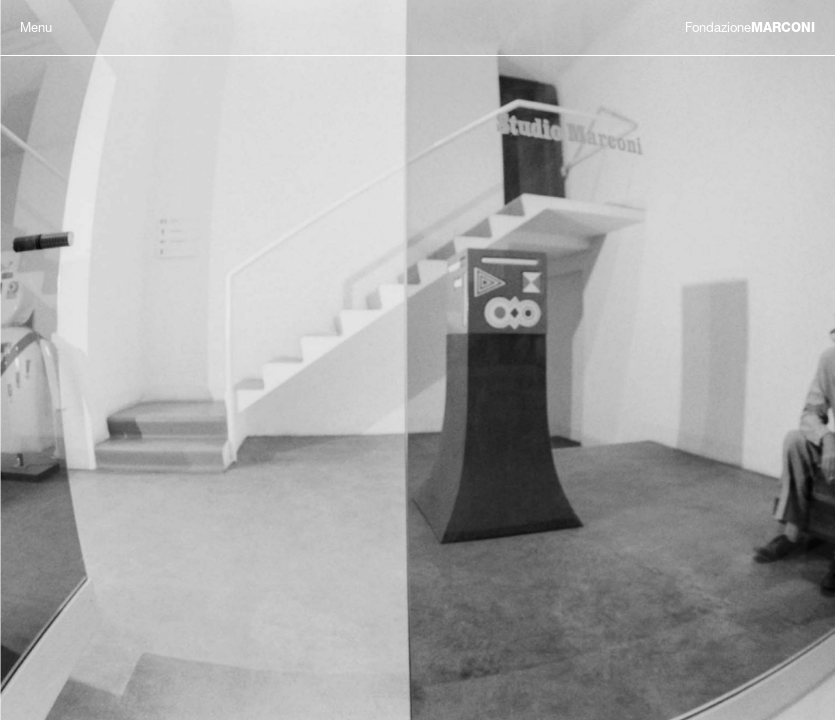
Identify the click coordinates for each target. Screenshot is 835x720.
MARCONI (750, 27)
